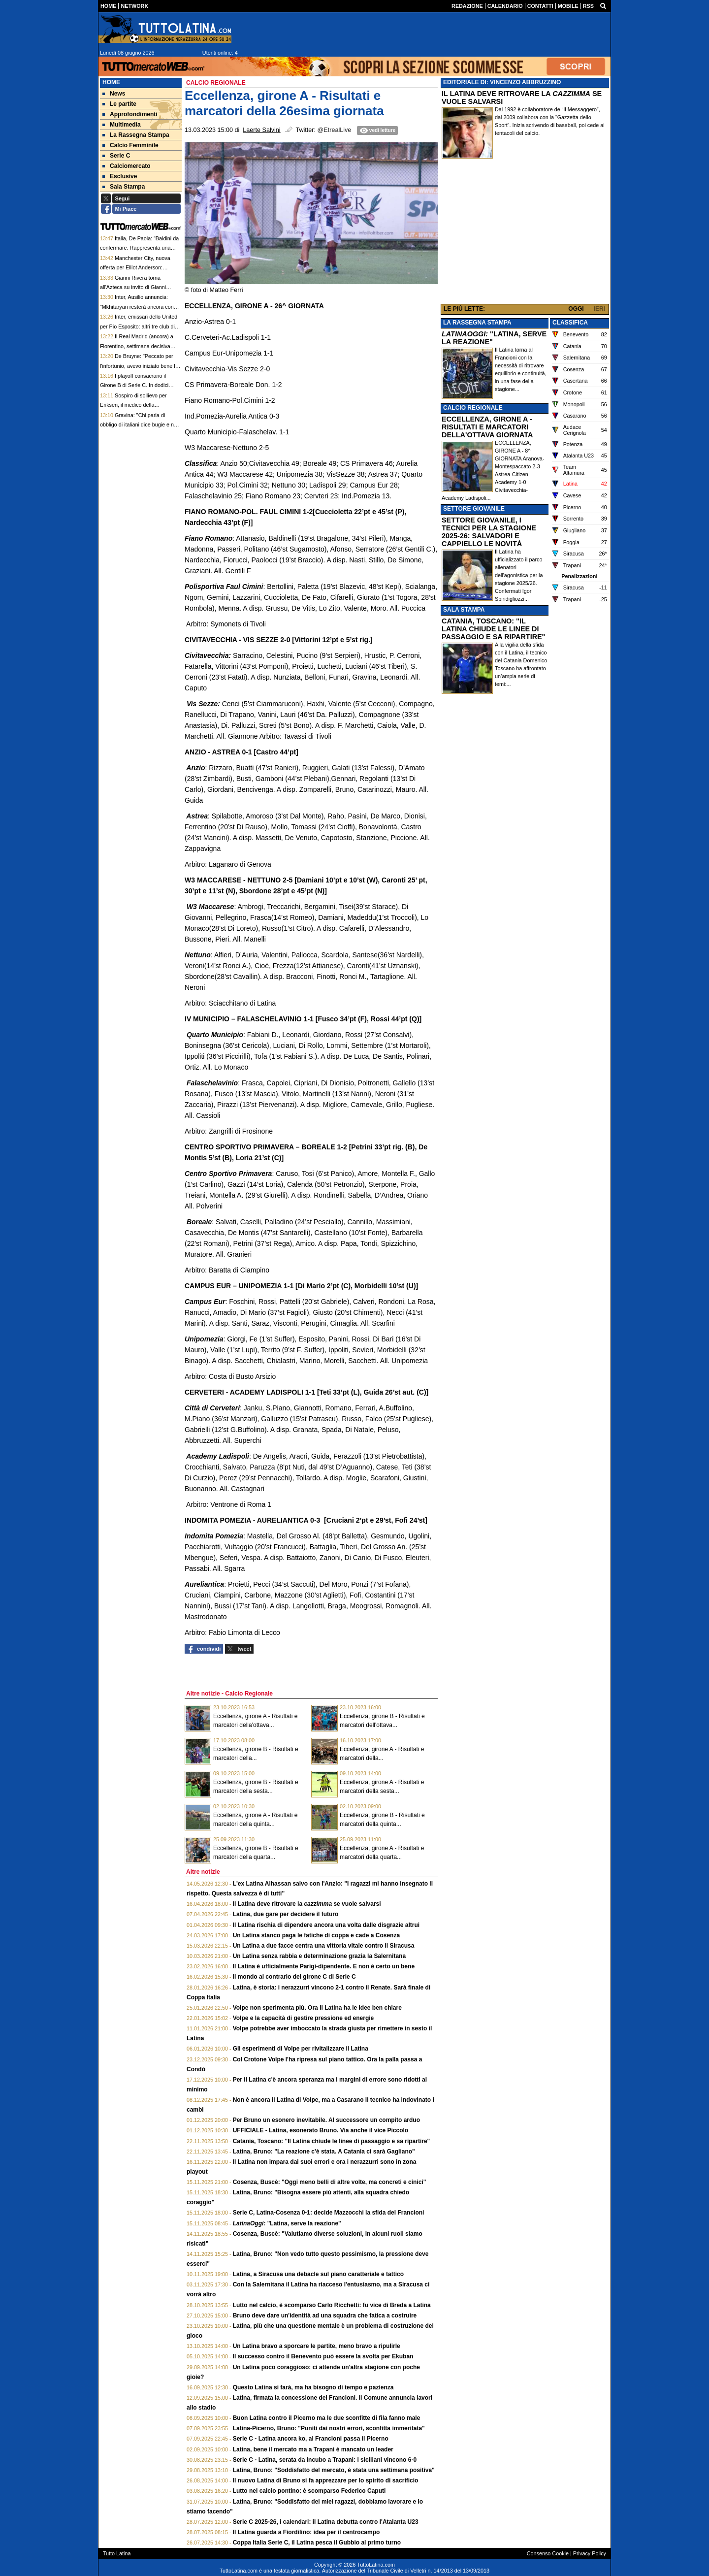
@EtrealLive (335, 130)
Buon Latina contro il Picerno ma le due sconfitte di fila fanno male (326, 2417)
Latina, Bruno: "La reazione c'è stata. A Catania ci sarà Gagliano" (324, 2151)
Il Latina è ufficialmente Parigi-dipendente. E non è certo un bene (324, 1966)
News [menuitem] (113, 93)
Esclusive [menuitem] (119, 176)
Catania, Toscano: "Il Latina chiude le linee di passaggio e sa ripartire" (331, 2141)
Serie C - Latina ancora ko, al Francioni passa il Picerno (310, 2438)
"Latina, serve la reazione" (287, 2223)
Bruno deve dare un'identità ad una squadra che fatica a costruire (325, 2315)
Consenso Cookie (548, 2553)
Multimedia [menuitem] (121, 124)
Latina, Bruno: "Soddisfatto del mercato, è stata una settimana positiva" (334, 2470)
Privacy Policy (589, 2553)
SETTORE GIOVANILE (474, 508)
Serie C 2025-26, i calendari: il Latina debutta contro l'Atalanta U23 (326, 2521)
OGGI (575, 308)
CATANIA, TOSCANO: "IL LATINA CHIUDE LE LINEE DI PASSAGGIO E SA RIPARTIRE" (493, 629)
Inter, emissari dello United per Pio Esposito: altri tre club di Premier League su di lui (138, 326)
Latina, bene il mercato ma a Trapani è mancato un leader (313, 2449)
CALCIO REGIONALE (473, 407)
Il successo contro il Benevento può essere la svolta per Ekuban (323, 2356)
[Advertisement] (525, 233)
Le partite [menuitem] (119, 103)
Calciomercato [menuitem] (126, 166)
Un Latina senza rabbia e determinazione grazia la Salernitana (319, 1956)
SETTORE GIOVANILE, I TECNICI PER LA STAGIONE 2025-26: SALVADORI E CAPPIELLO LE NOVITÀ (489, 532)
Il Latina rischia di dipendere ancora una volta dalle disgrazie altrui (326, 1925)
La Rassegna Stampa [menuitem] (135, 134)
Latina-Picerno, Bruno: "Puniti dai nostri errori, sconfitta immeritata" (329, 2428)
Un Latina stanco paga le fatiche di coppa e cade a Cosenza (316, 1935)
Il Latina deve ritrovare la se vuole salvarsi (307, 1903)
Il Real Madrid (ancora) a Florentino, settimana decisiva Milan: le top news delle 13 (136, 346)
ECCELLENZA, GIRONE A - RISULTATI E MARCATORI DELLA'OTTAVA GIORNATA (487, 427)
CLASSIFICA (570, 322)
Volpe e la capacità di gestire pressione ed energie (303, 2018)
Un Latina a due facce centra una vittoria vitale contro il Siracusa (324, 1945)
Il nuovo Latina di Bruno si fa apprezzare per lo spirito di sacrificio (326, 2480)
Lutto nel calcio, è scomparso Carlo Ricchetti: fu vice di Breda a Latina (332, 2305)
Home (111, 82)
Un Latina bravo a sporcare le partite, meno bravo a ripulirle (316, 2346)
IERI (599, 308)
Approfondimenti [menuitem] (130, 114)
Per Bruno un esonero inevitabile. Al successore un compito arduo (326, 2120)
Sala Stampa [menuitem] (123, 186)
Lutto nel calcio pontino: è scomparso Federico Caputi (309, 2490)
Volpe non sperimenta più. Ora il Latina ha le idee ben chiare (317, 2007)
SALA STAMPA (463, 609)
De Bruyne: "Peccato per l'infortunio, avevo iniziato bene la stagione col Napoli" (139, 365)
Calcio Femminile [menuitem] (130, 145)
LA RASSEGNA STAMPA (477, 322)
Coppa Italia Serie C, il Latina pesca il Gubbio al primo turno (317, 2542)
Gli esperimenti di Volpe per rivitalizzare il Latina (300, 2048)
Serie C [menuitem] (116, 155)
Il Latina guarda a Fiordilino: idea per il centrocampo (306, 2532)
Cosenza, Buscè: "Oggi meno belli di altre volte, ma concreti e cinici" (329, 2182)
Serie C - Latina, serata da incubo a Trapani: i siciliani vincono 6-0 (325, 2459)
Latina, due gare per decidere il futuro (286, 1914)
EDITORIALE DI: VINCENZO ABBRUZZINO (502, 82)
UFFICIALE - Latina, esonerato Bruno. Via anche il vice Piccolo (321, 2130)
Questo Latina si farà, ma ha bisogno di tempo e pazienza (313, 2387)
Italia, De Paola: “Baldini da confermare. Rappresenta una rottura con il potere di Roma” (139, 248)
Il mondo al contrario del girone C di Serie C (294, 1976)
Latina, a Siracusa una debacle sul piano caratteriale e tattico (318, 2274)
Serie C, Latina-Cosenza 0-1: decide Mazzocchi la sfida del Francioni (328, 2212)
